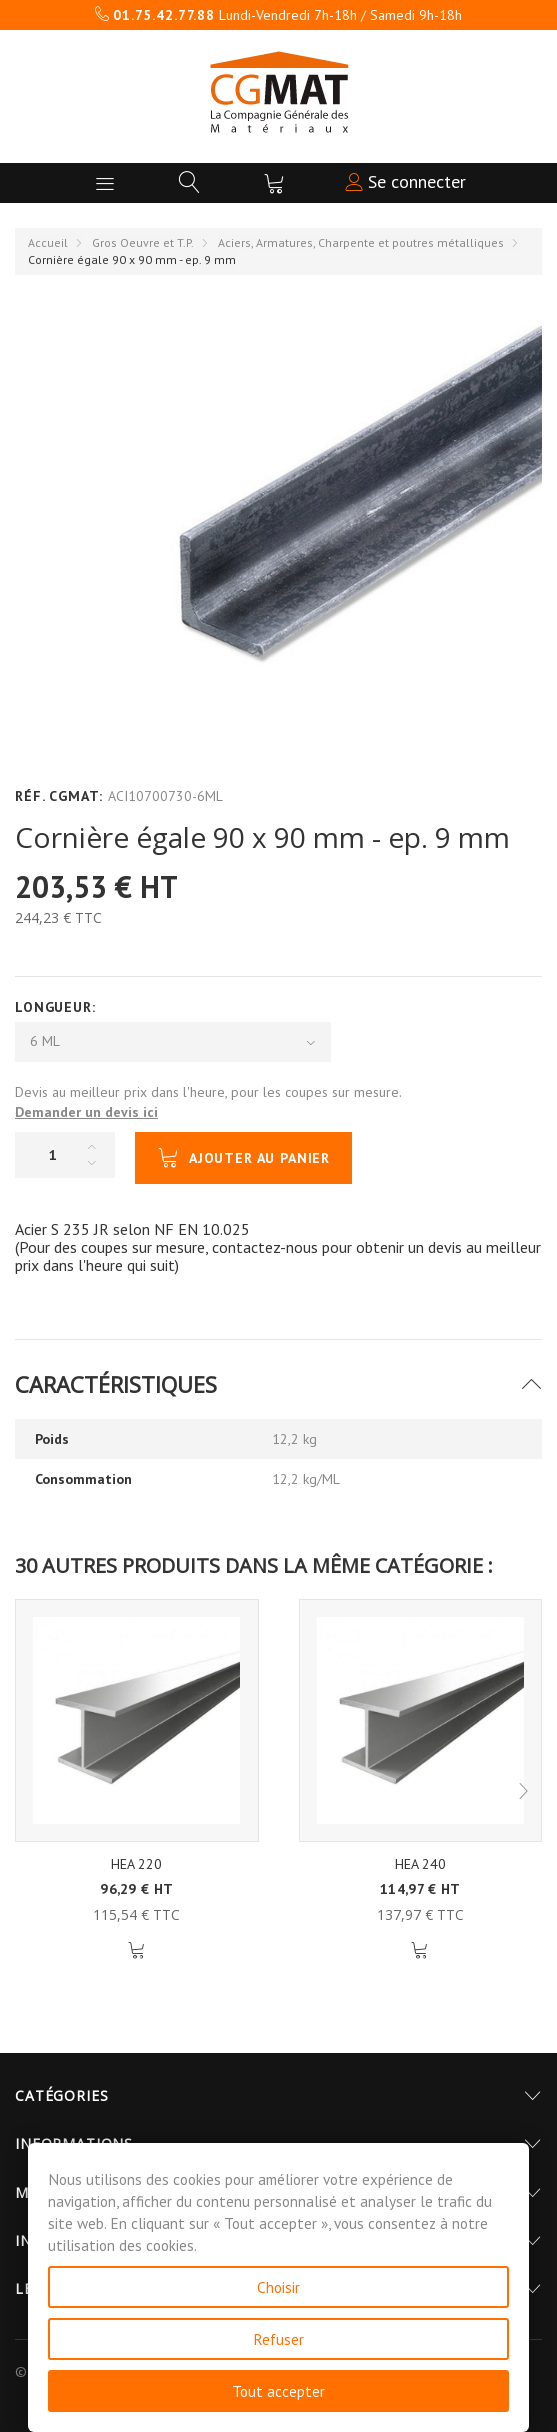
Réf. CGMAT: (59, 796)
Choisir (278, 2287)
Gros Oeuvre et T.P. (143, 242)
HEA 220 (136, 1864)
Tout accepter (278, 2391)
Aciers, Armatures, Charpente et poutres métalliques (361, 242)
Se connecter (405, 181)
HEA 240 (420, 1864)
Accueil (48, 242)
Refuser (278, 2339)
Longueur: (57, 1007)
